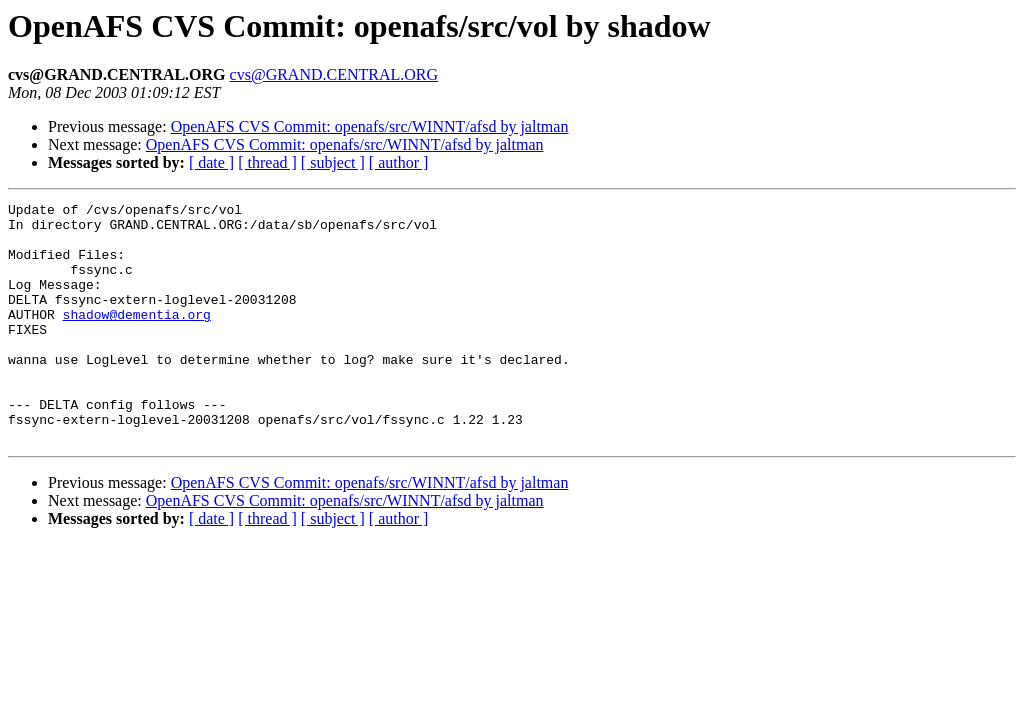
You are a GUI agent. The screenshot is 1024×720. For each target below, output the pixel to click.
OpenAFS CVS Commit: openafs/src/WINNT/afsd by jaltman (370, 126)
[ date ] (211, 162)
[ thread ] (267, 162)
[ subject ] (333, 162)
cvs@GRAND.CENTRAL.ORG (334, 74)
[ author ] (399, 162)
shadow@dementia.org (137, 338)
